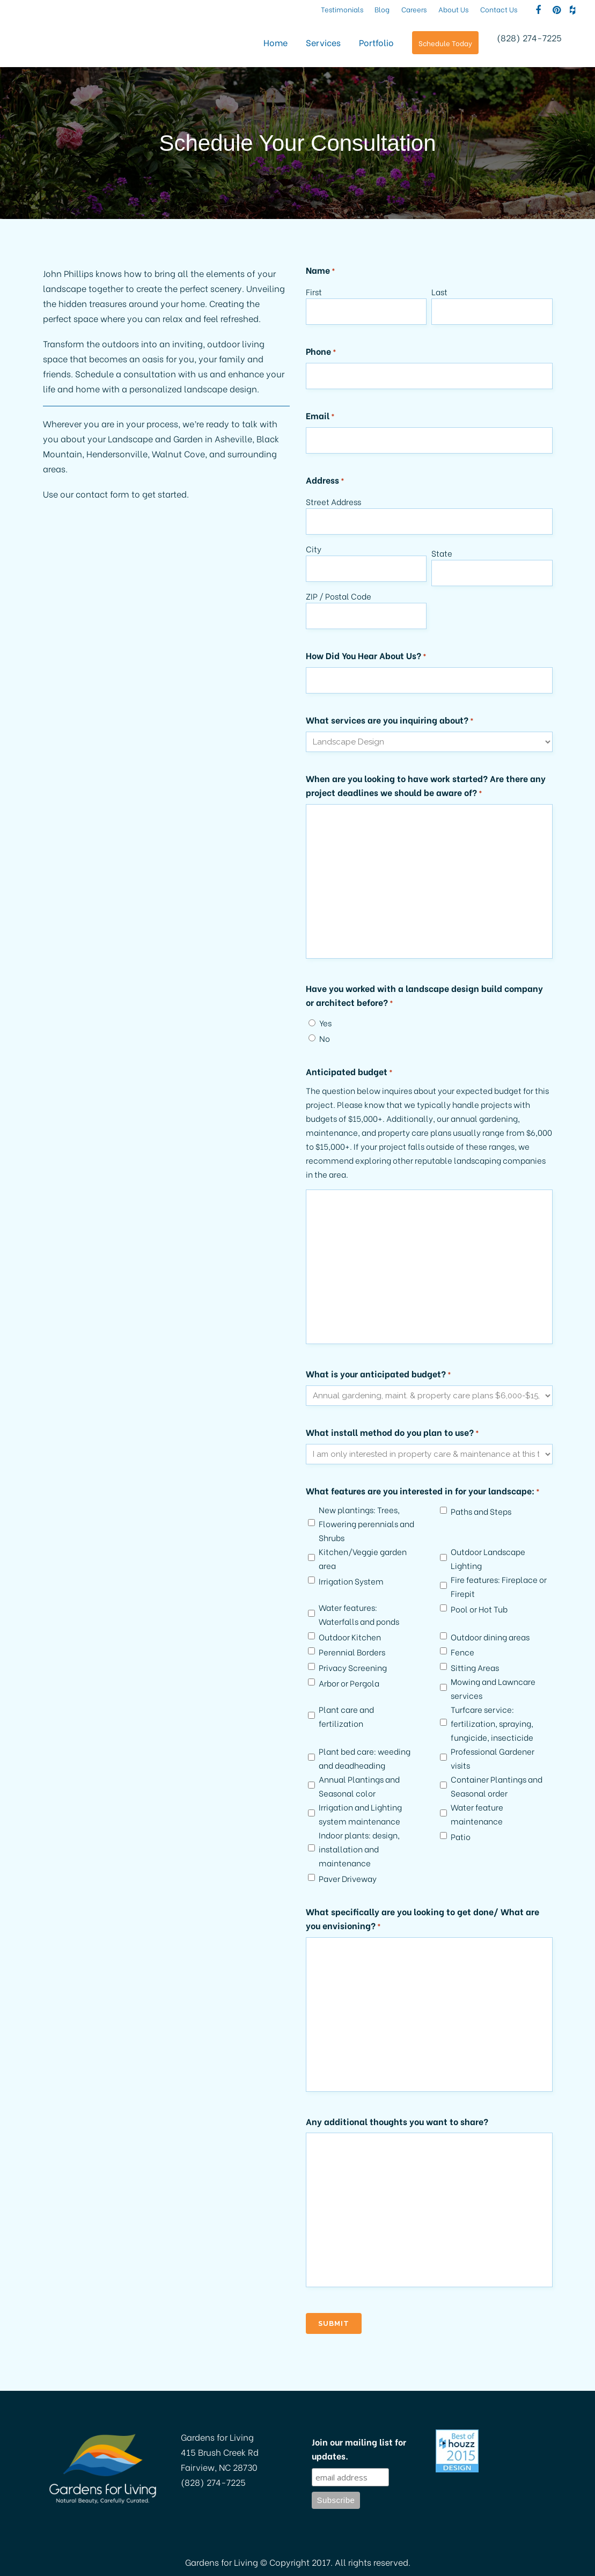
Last (439, 291)
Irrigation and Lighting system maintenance (360, 1814)
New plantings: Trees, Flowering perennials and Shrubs (366, 1523)
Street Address (333, 501)
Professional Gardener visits (492, 1758)
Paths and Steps (481, 1511)
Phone (321, 352)
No (324, 1038)
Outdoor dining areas (490, 1637)
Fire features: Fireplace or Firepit (499, 1586)
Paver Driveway (348, 1878)
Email (320, 416)
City (313, 548)
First (314, 291)
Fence (462, 1652)
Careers (414, 9)
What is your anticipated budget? (378, 1374)
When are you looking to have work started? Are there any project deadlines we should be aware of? (426, 786)
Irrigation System (351, 1581)
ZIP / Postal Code (338, 596)
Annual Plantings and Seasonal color (359, 1786)
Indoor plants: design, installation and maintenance (359, 1849)
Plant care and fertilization (346, 1716)
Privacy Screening (353, 1667)
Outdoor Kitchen (350, 1637)
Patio (461, 1836)
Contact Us (498, 9)
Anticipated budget (349, 1072)
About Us (454, 9)
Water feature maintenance (477, 1814)
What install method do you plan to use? (392, 1433)
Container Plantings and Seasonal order (496, 1786)
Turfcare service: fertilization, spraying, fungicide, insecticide (492, 1723)
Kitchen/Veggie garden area (363, 1558)
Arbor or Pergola (349, 1683)
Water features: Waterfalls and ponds (359, 1614)
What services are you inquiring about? (390, 720)
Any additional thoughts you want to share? (397, 2121)
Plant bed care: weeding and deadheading (364, 1758)
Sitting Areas (475, 1667)
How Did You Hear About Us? (366, 656)
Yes (325, 1022)
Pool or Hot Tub (479, 1609)
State (441, 553)
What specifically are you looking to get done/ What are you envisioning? (422, 1919)
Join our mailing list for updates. (359, 2448)
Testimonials (342, 9)
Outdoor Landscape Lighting (488, 1558)
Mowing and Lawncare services (493, 1688)
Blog (382, 9)
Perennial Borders (352, 1652)
